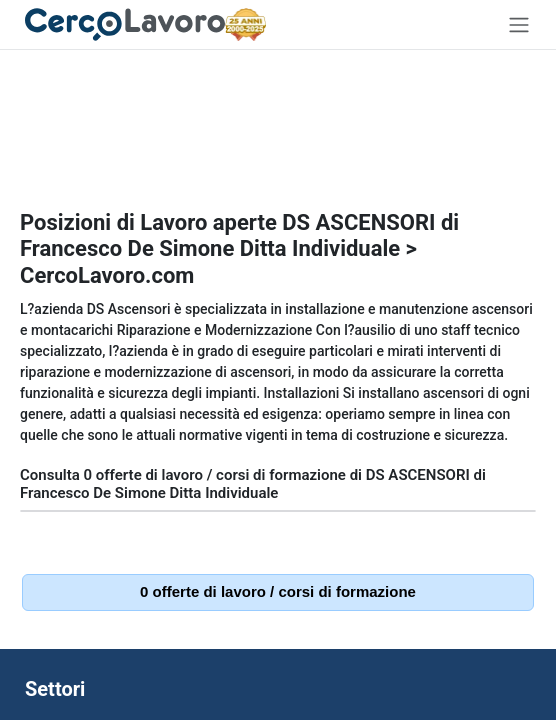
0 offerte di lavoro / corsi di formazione (278, 591)
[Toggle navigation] (519, 24)
